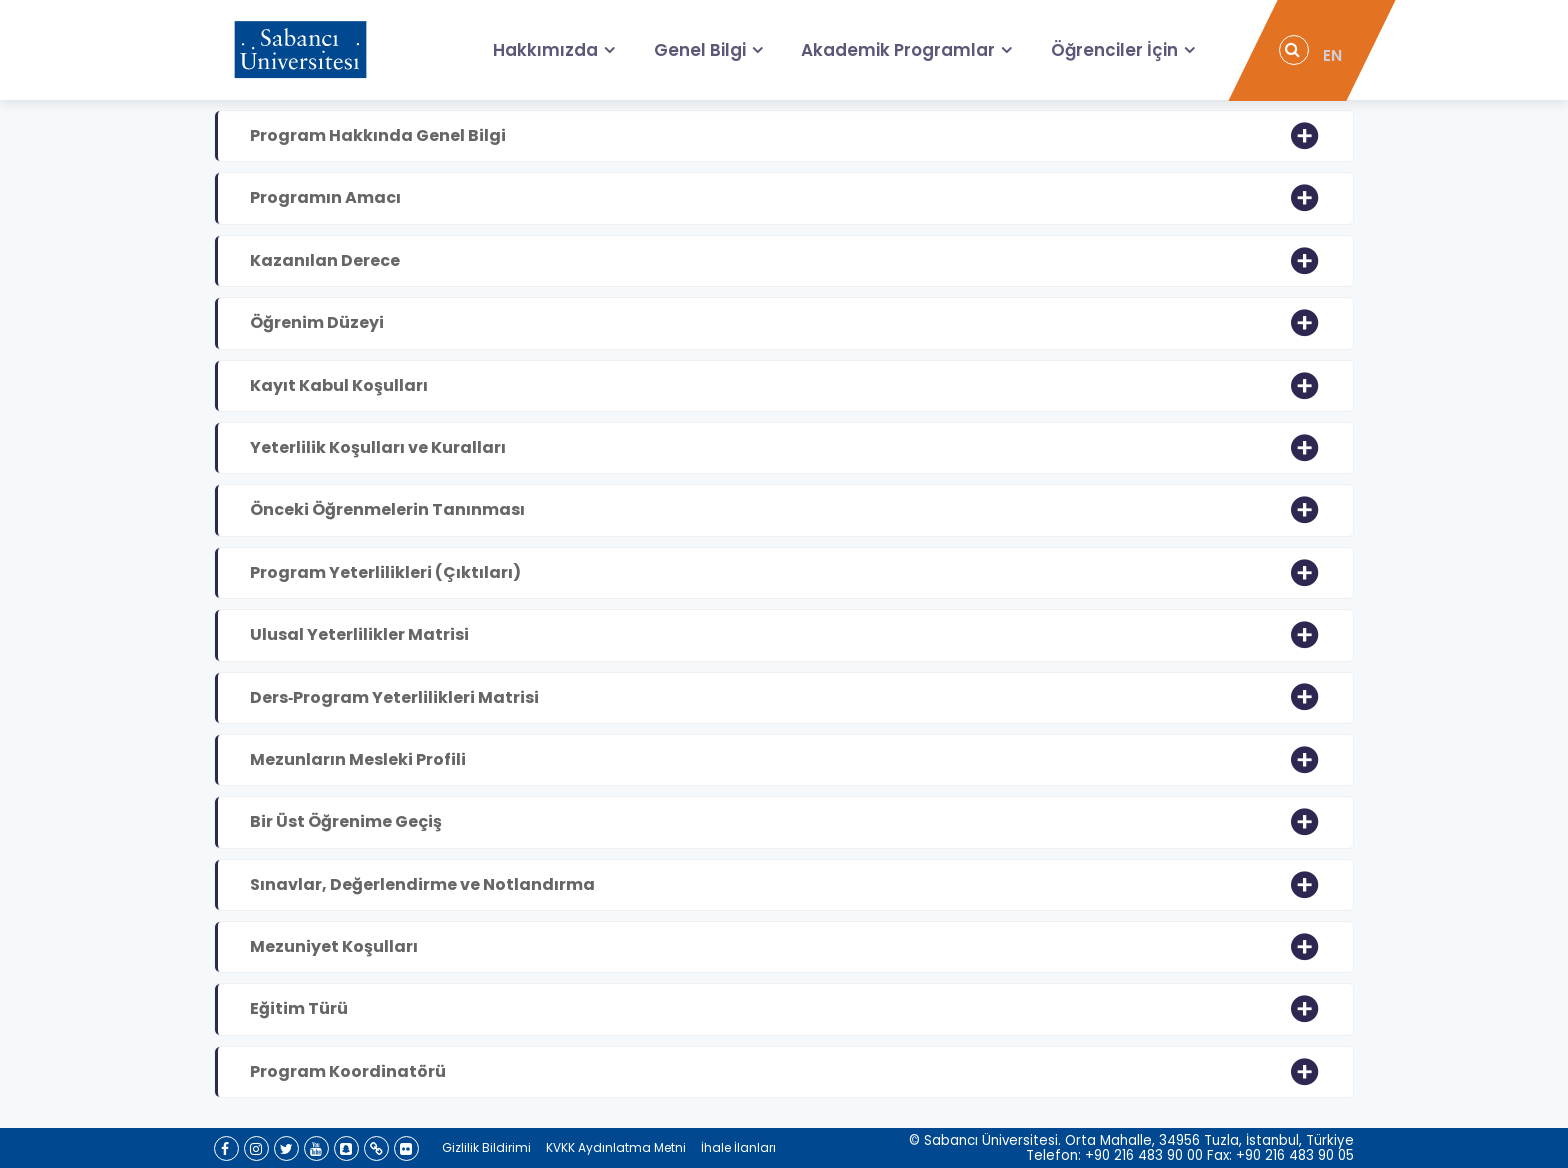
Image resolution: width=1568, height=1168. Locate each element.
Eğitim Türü (299, 1008)
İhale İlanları (738, 1147)
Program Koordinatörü (348, 1071)
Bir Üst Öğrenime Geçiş (346, 821)
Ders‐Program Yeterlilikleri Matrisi (394, 697)
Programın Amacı (325, 197)
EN (1334, 50)
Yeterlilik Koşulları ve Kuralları (378, 447)
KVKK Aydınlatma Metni (616, 1147)
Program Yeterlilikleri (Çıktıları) (385, 572)
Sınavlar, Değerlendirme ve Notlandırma (422, 884)
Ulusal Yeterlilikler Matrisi (359, 634)
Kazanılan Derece (325, 260)
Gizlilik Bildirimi (486, 1147)
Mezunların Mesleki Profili (358, 759)
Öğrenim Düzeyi (317, 322)
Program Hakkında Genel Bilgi (378, 135)
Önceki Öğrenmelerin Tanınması (387, 509)
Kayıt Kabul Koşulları (339, 385)
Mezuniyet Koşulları (334, 946)
